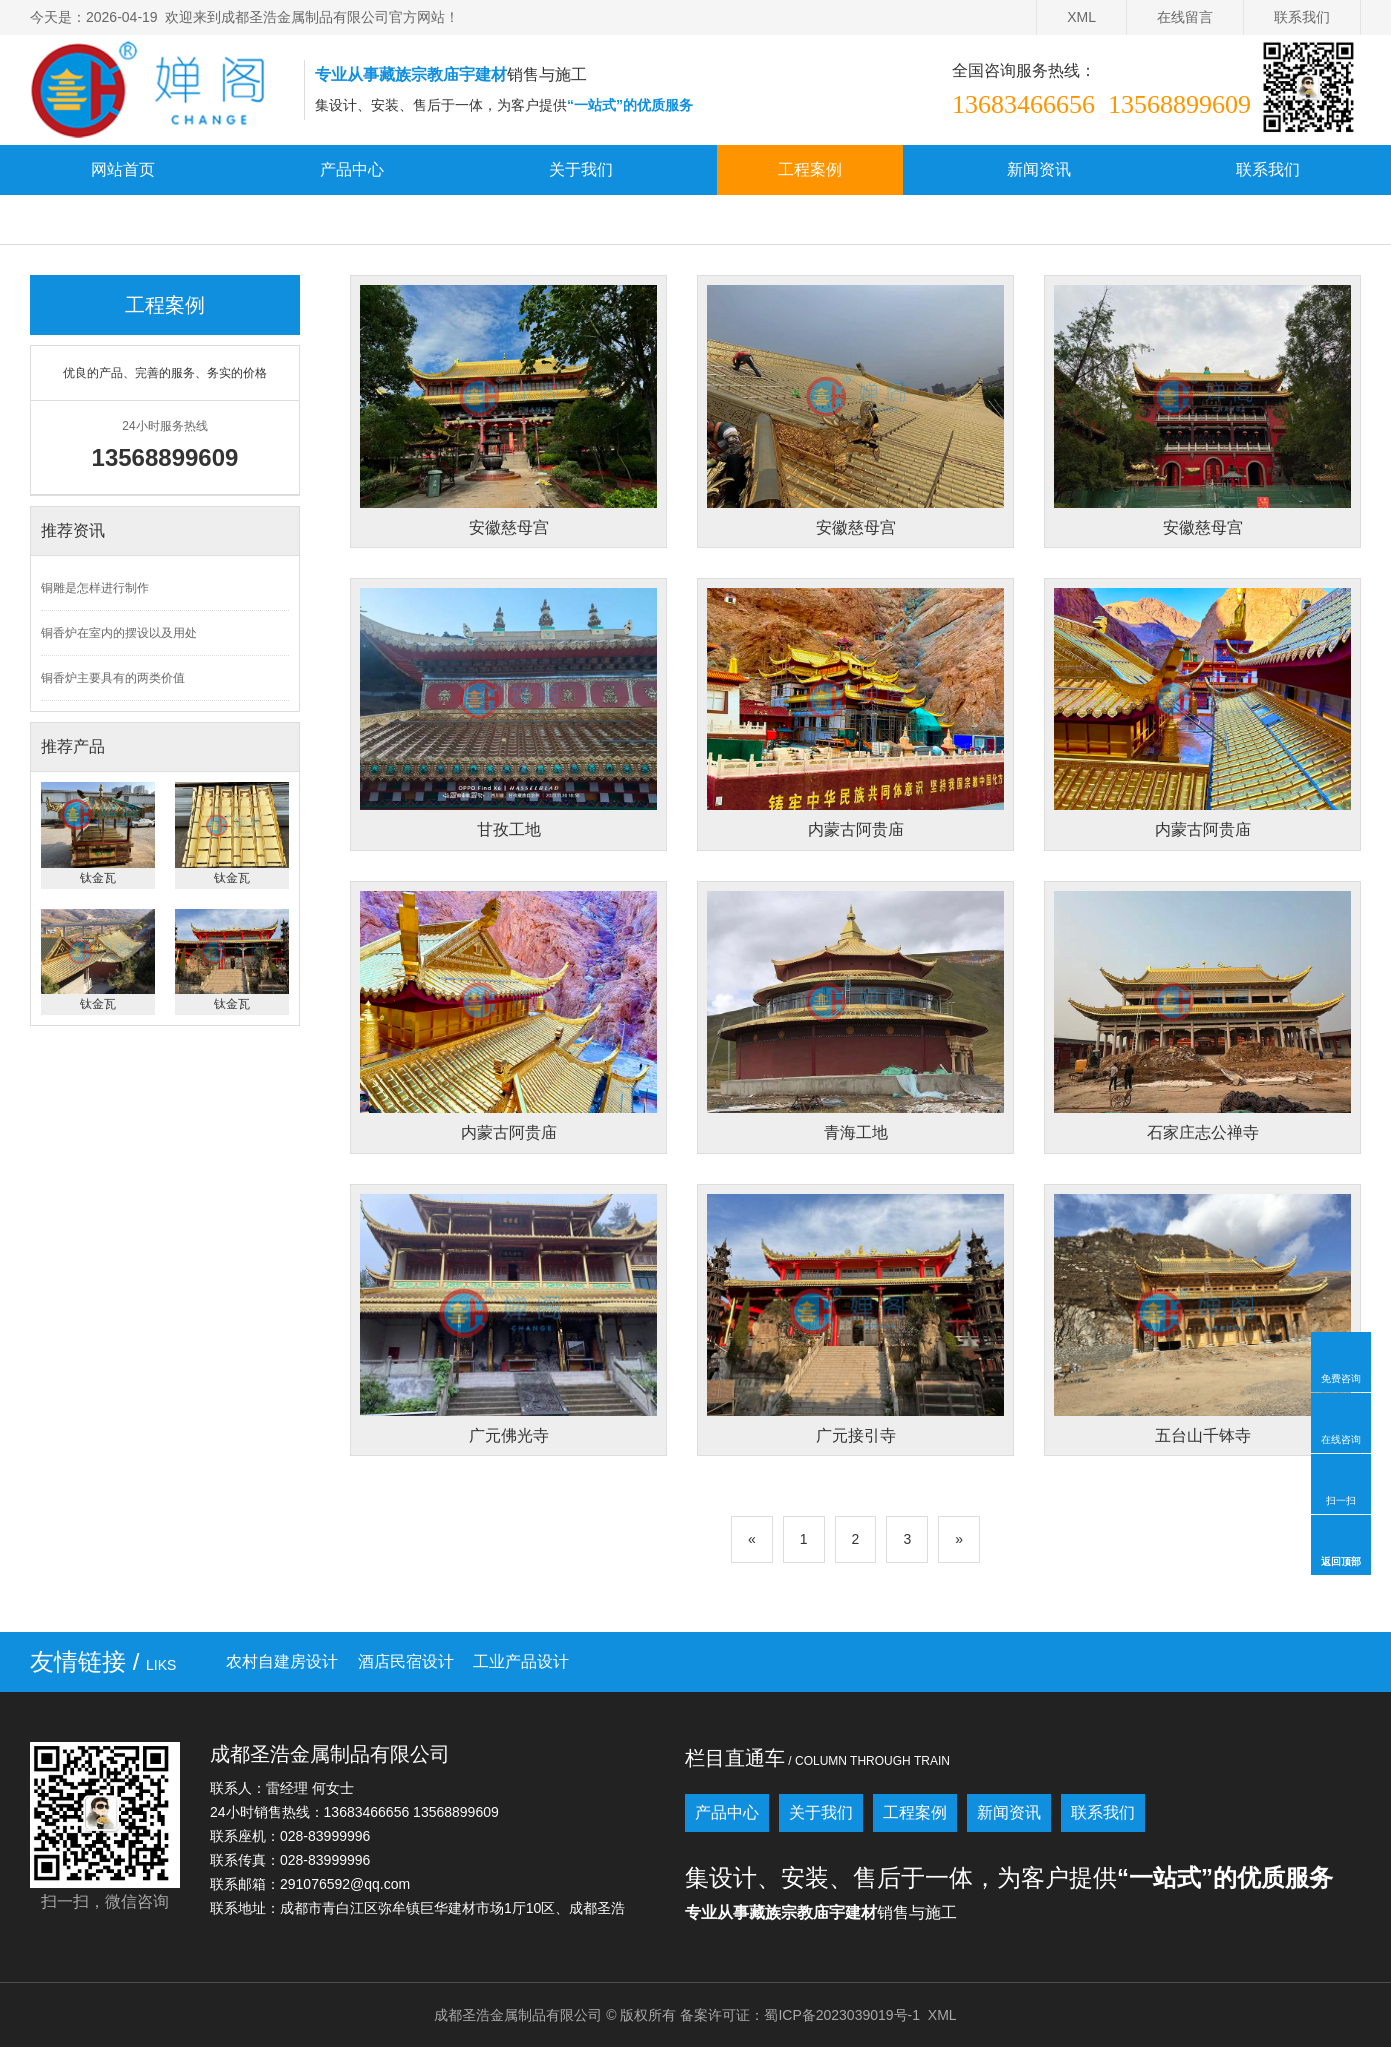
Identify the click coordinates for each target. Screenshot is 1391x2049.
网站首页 (123, 169)
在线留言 (1185, 17)
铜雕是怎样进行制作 (95, 588)
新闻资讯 (1039, 169)
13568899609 (1179, 104)
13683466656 (1023, 104)
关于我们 (581, 169)
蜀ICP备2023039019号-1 (842, 2017)
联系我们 (1302, 17)
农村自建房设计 (282, 1663)
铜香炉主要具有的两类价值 (113, 678)
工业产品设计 (521, 1663)
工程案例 (810, 169)
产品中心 (352, 169)
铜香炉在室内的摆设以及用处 (119, 633)
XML (1081, 17)
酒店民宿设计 (406, 1663)
